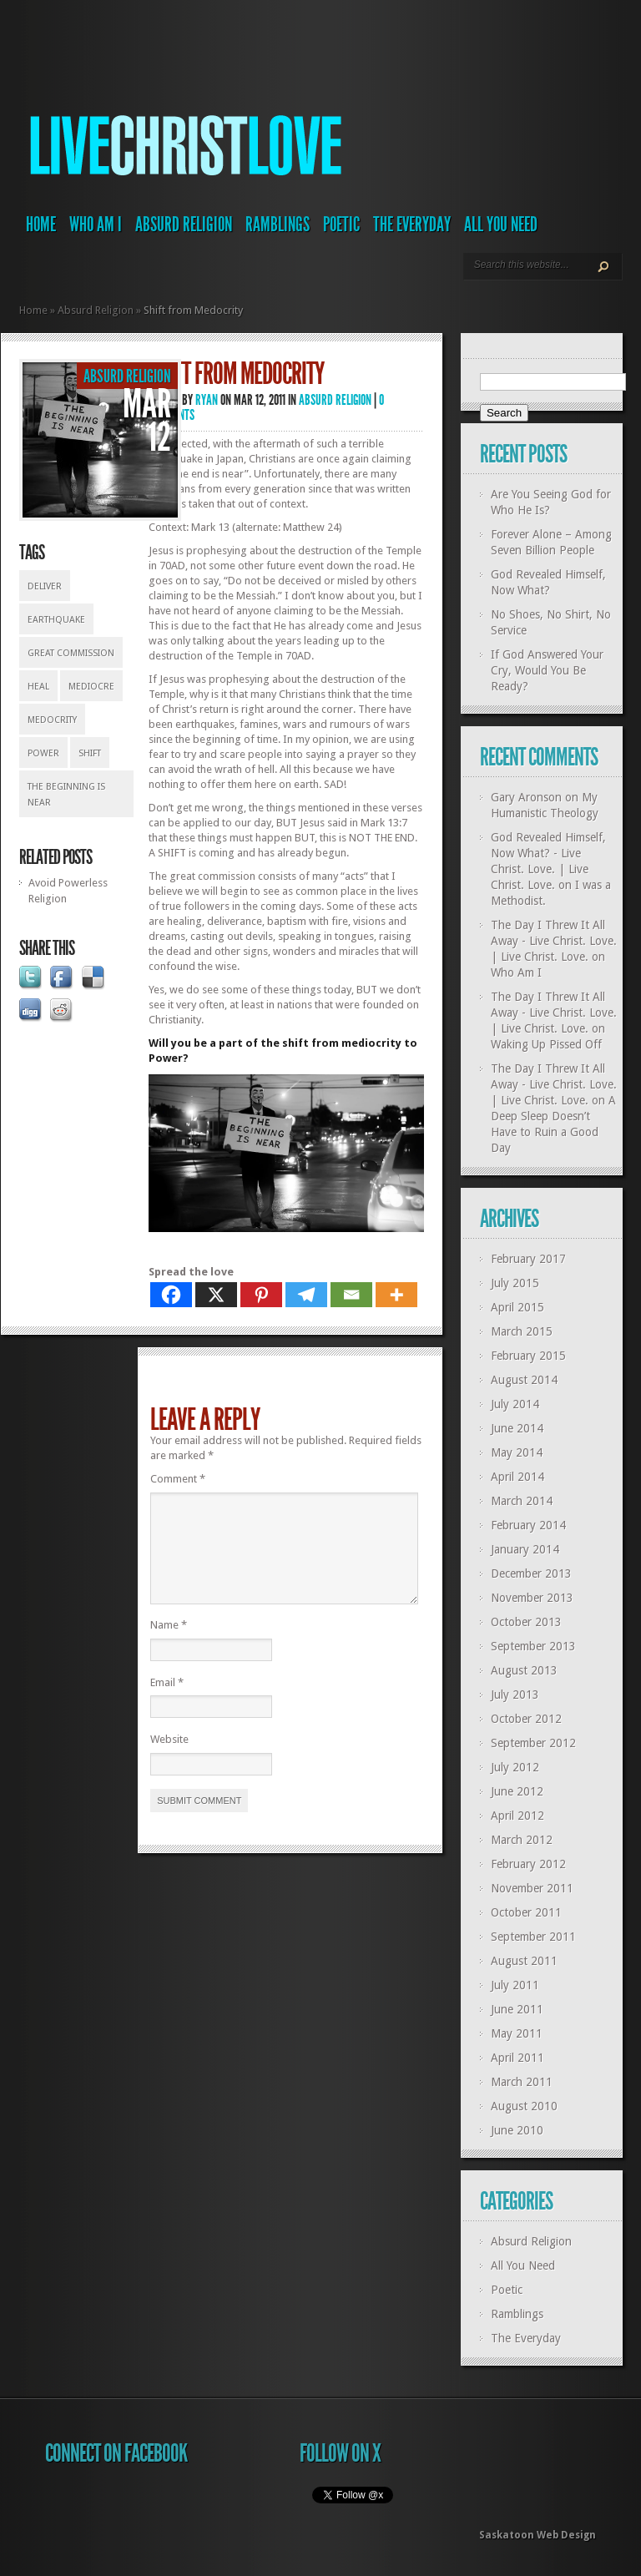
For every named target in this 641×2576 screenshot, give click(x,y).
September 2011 (533, 1936)
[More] (396, 1294)
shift (89, 753)
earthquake (56, 619)
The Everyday (412, 224)
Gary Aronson (526, 797)
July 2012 (515, 1767)
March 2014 (522, 1501)
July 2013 (515, 1694)
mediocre (91, 686)
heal (38, 686)
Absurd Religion (183, 224)
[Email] (351, 1294)
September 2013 (533, 1646)
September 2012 (533, 1743)
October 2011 (526, 1912)
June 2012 (517, 1791)
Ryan (206, 400)
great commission (71, 653)
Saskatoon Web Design (537, 2535)
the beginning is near (66, 794)
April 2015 (517, 1307)
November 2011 (532, 1888)
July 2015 (515, 1283)
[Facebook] (171, 1294)
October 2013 (526, 1622)
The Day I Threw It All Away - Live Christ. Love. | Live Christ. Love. (554, 940)
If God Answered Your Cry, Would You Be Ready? (547, 670)
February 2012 (528, 1864)
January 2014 (525, 1549)
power (43, 753)
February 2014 (528, 1525)
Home (41, 224)
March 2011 (522, 2082)
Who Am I (95, 224)
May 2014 (517, 1452)
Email (167, 1702)
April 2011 (517, 2057)
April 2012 (517, 1815)
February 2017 (528, 1258)
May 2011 (517, 2033)
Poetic (341, 224)
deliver (45, 586)
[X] (216, 1294)
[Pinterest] (261, 1294)
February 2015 (528, 1355)
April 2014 (517, 1476)
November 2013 (532, 1597)
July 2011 (515, 1985)
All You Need (501, 224)
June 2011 (517, 2009)
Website (169, 1759)
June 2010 (517, 2130)
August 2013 (524, 1670)
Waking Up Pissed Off (546, 1044)
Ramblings (277, 224)
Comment (177, 1478)
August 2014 (524, 1379)
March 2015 (522, 1331)
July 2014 (515, 1404)
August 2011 (524, 1960)
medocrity (52, 720)
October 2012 (526, 1718)
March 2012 (522, 1839)
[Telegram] (306, 1294)
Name (168, 1645)
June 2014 (517, 1428)
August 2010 (524, 2106)
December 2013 (531, 1573)
